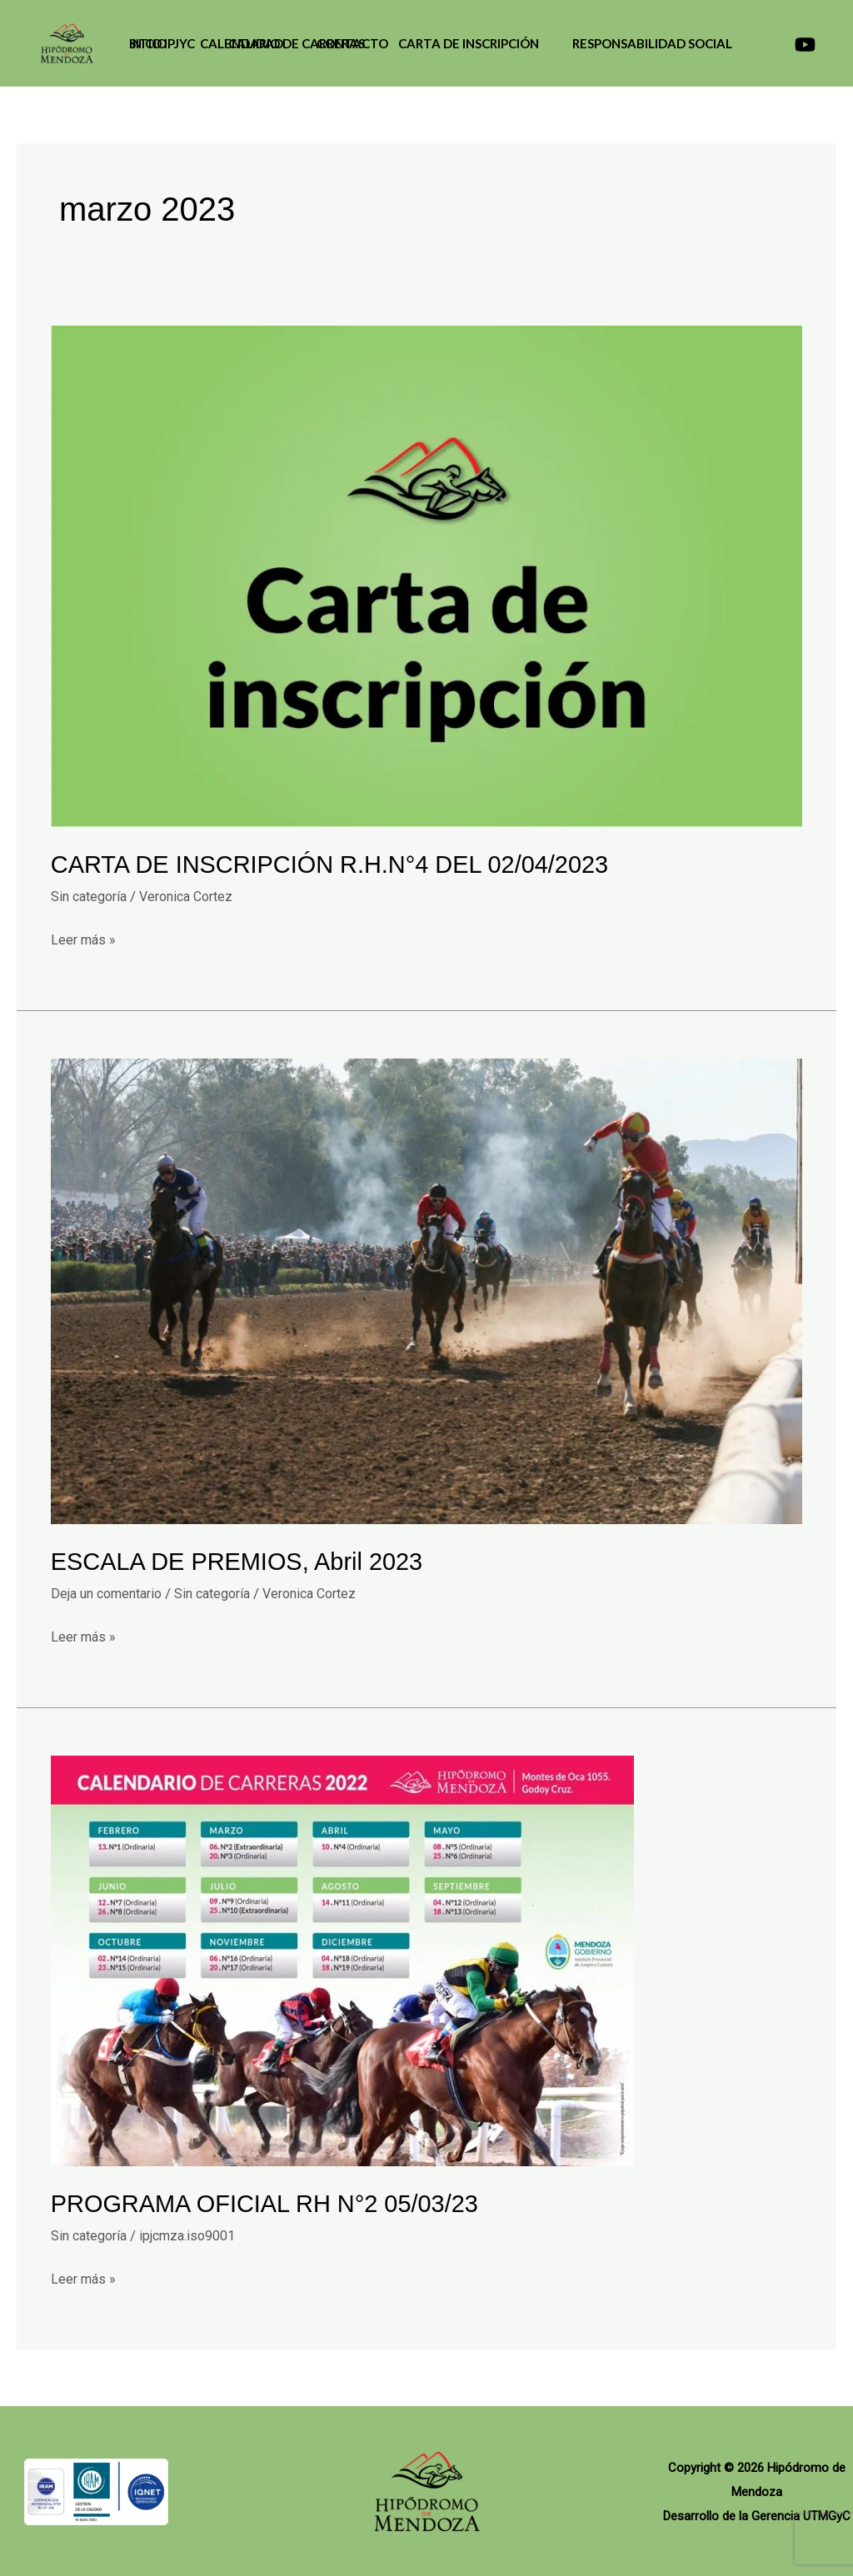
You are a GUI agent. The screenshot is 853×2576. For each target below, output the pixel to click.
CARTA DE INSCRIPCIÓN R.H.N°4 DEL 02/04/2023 (340, 864)
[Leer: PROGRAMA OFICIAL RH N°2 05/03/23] (342, 1959)
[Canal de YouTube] (805, 44)
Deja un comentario (112, 1592)
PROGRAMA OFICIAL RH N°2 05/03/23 (273, 2202)
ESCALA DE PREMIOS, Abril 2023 (244, 1561)
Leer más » (85, 937)
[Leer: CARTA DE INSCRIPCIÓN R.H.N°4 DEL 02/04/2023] (426, 574)
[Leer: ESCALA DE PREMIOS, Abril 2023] (426, 1289)
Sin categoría (92, 895)
